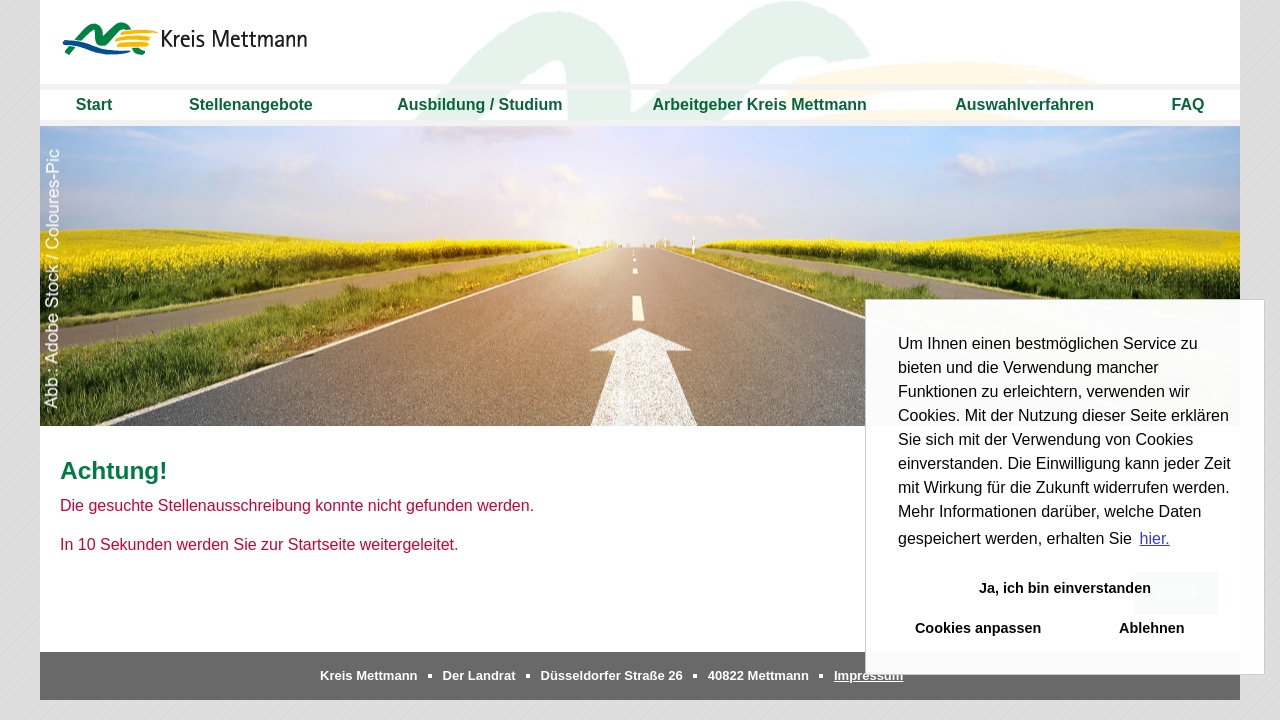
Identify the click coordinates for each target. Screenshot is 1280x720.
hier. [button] (1155, 538)
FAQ (1188, 104)
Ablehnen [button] (1152, 628)
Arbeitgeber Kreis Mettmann (760, 104)
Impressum (868, 675)
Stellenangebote (251, 104)
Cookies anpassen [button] (978, 628)
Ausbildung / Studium (479, 104)
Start (94, 104)
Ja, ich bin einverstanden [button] (1065, 588)
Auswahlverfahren (1024, 104)
